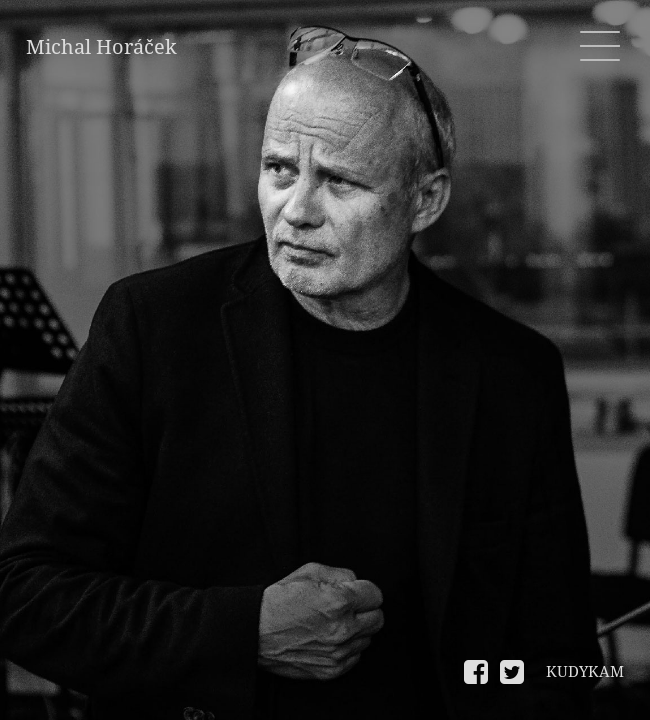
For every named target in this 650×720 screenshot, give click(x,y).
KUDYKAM (585, 672)
